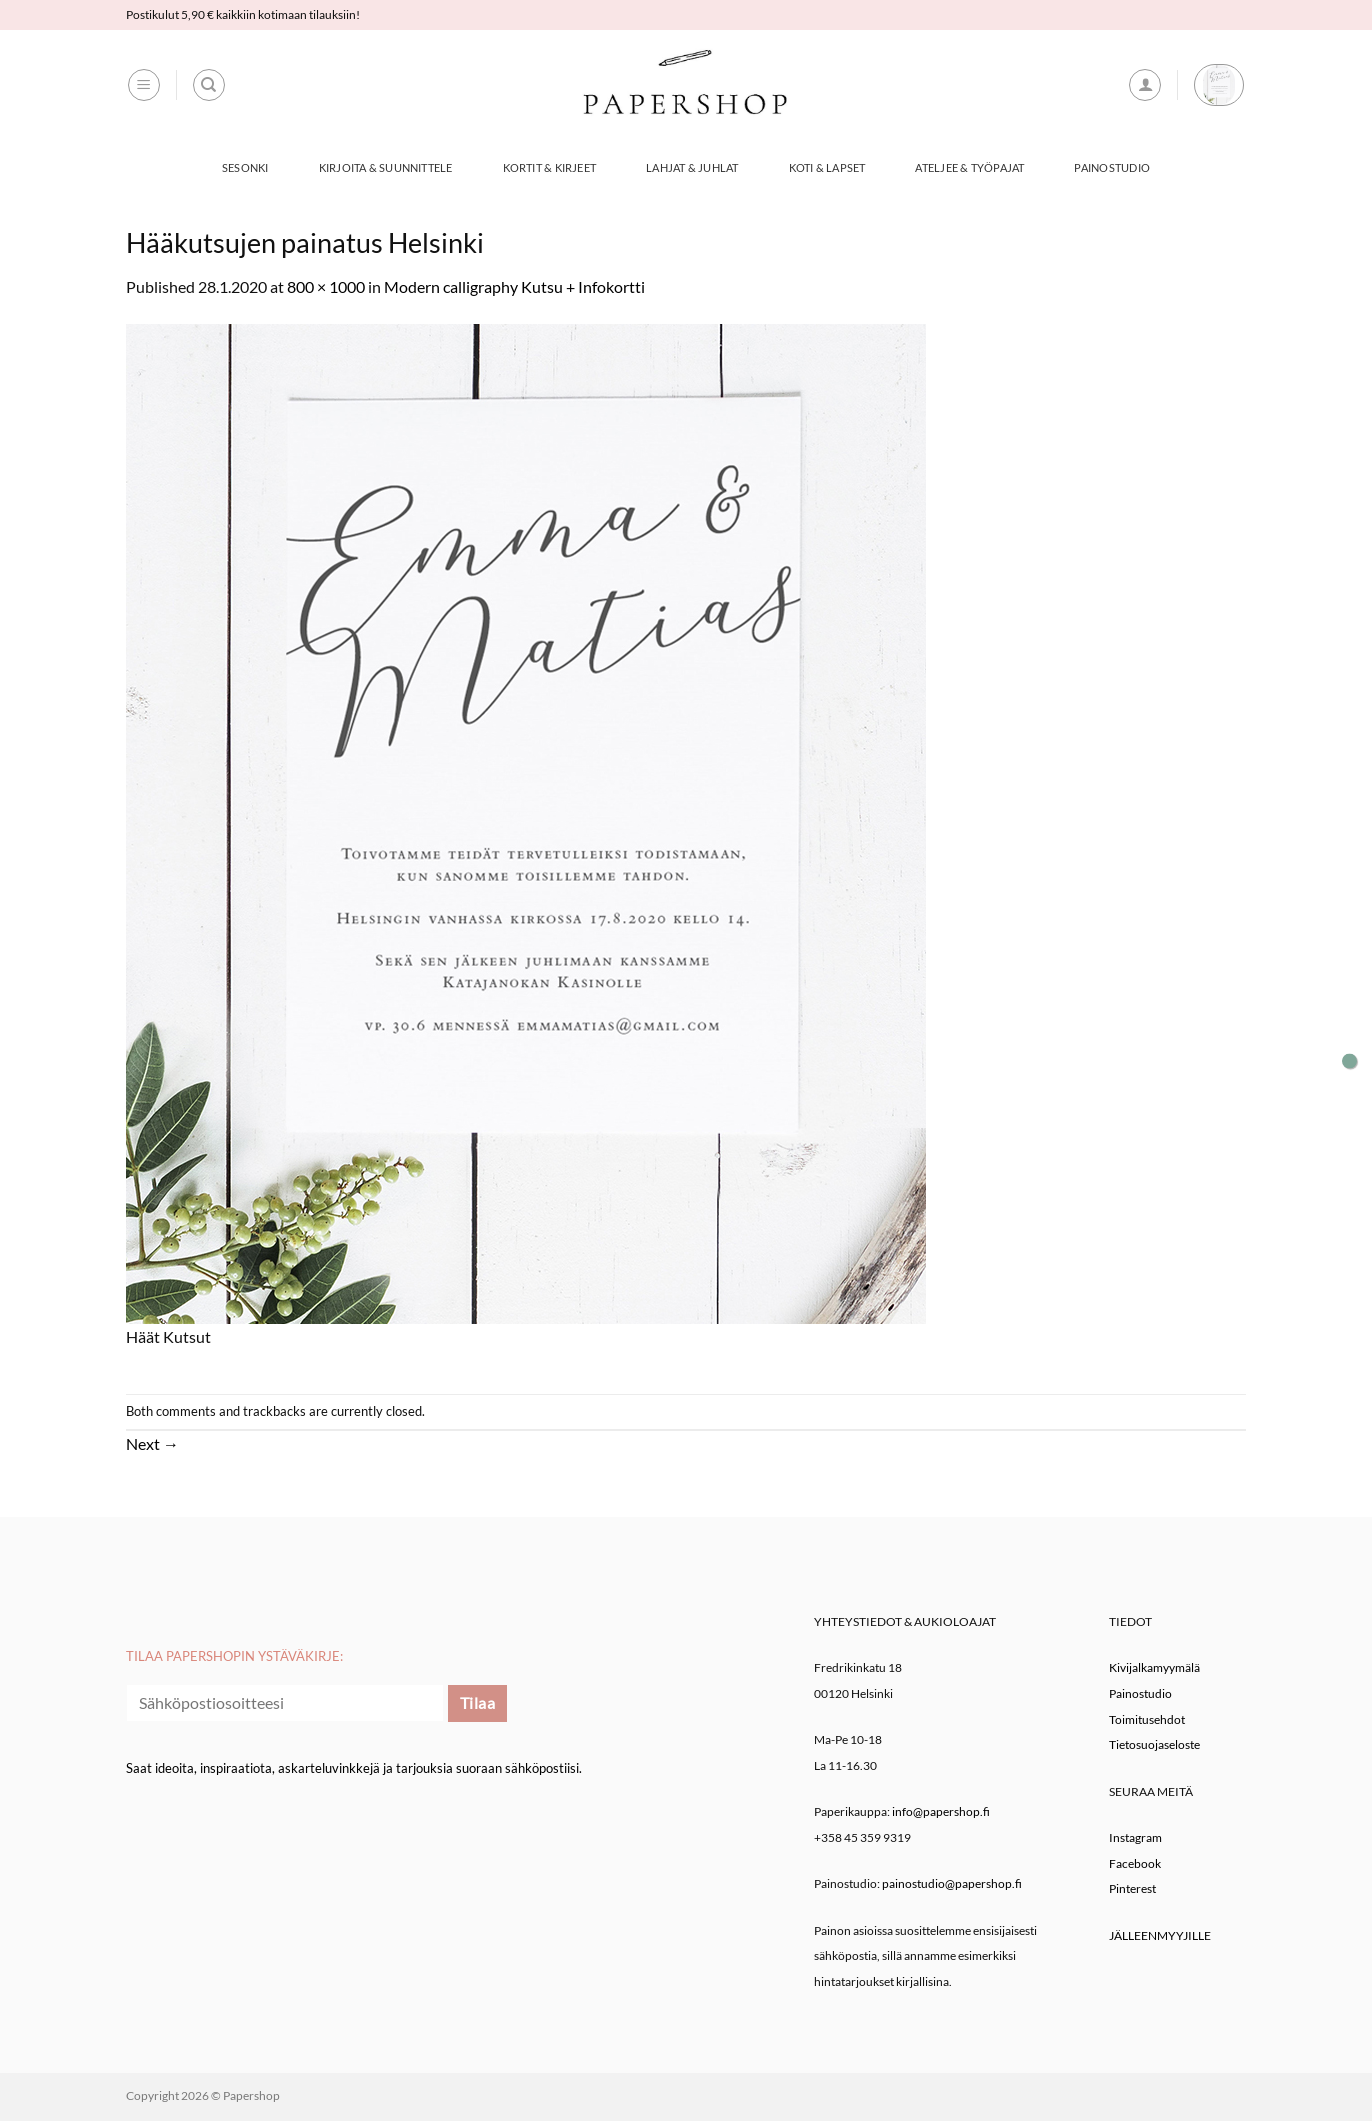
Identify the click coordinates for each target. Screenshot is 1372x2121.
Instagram (1135, 1837)
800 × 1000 (326, 286)
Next (152, 1443)
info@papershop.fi (941, 1811)
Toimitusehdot (1147, 1719)
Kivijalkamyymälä (1154, 1667)
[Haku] (209, 85)
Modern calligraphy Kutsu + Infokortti (514, 286)
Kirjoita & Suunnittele (386, 167)
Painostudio (1111, 167)
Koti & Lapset (827, 167)
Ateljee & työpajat (969, 167)
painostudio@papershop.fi (952, 1883)
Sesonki (245, 167)
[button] (144, 85)
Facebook (1135, 1863)
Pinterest (1132, 1888)
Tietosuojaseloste (1154, 1744)
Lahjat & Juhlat (692, 167)
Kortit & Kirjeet (550, 167)
